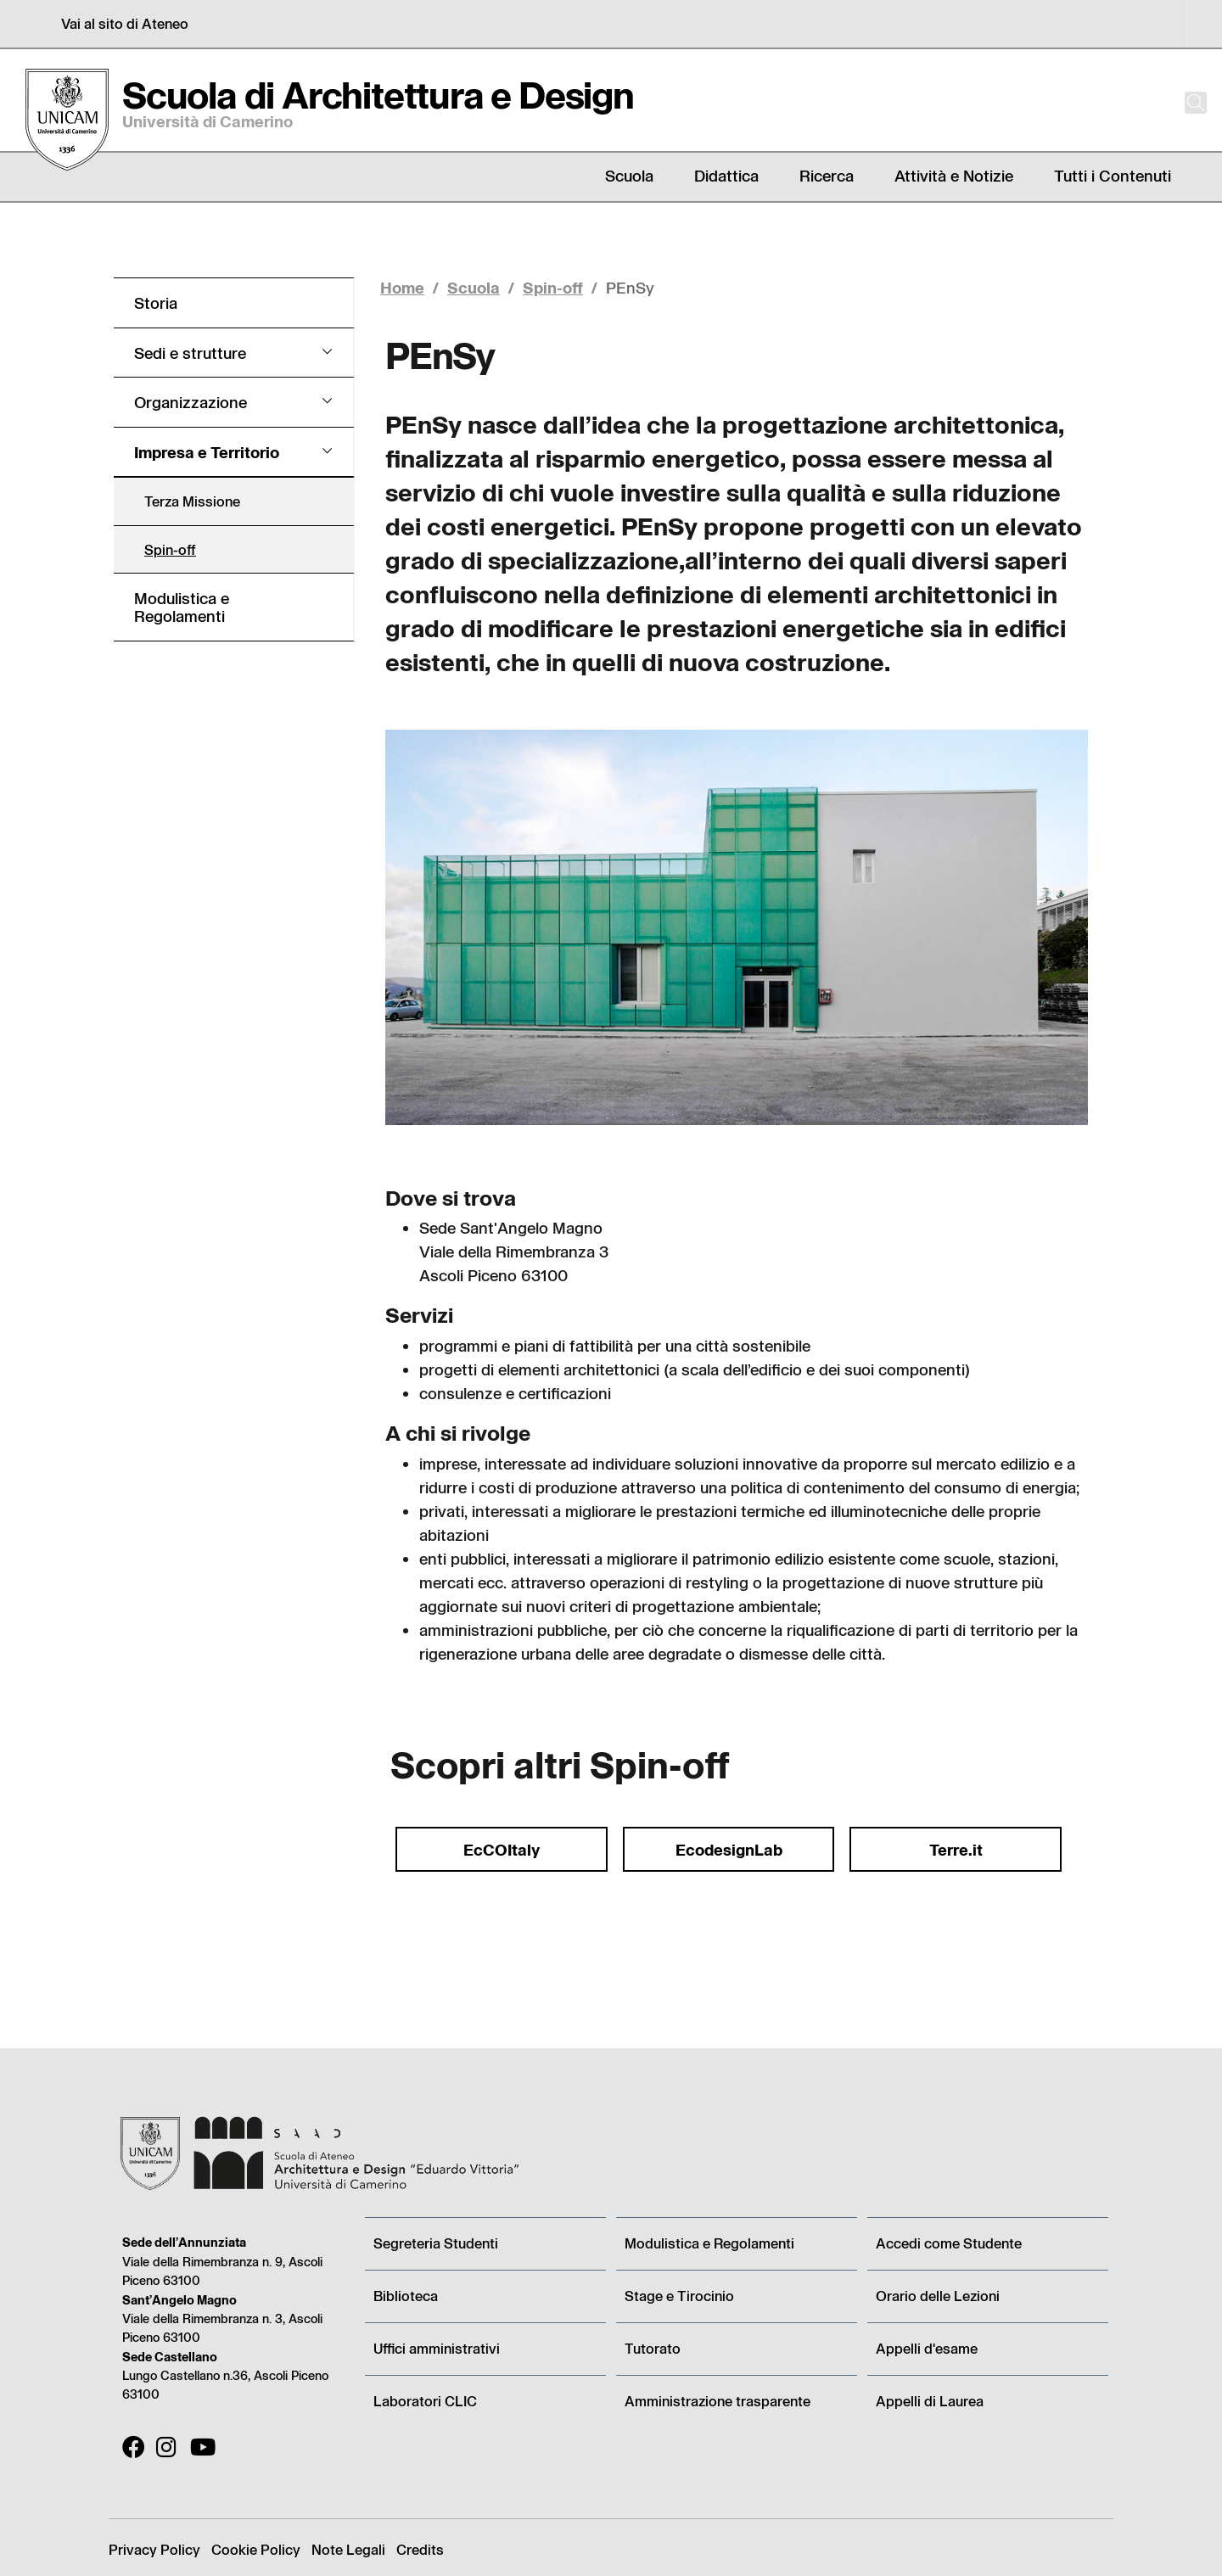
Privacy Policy (154, 2549)
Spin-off (553, 287)
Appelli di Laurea (930, 2401)
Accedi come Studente (949, 2243)
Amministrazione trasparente (717, 2401)
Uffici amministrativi (436, 2348)
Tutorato (653, 2348)
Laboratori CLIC (425, 2401)
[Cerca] (1181, 102)
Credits (420, 2549)
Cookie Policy (255, 2549)
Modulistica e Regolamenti (709, 2243)
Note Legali (348, 2549)
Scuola (473, 287)
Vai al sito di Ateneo (124, 23)
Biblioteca (405, 2296)
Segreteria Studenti (435, 2243)
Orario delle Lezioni (938, 2296)
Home (402, 287)
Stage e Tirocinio (679, 2296)
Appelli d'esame (927, 2348)
